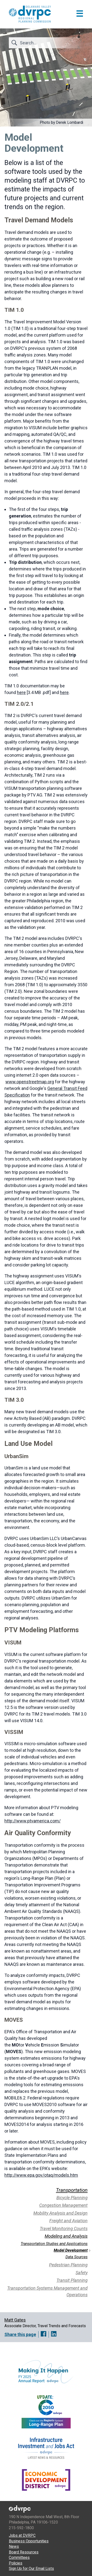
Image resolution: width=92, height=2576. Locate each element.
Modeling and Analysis (66, 2236)
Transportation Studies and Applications (54, 2243)
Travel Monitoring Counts (64, 2228)
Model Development (71, 2250)
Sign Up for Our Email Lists (31, 2568)
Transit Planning (72, 2280)
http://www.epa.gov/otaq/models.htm (41, 2175)
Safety (82, 2272)
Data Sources (77, 2257)
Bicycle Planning (72, 2197)
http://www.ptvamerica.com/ (32, 1820)
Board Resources (24, 2552)
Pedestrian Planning (68, 2264)
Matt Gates (15, 2320)
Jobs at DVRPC (22, 2535)
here (21, 692)
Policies (15, 2563)
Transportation (72, 2190)
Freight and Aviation (68, 2220)
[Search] (48, 42)
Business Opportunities (29, 2541)
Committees (19, 2557)
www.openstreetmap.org (29, 1081)
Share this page (20, 2334)
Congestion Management (63, 2205)
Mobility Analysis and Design (60, 2213)
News (14, 2546)
